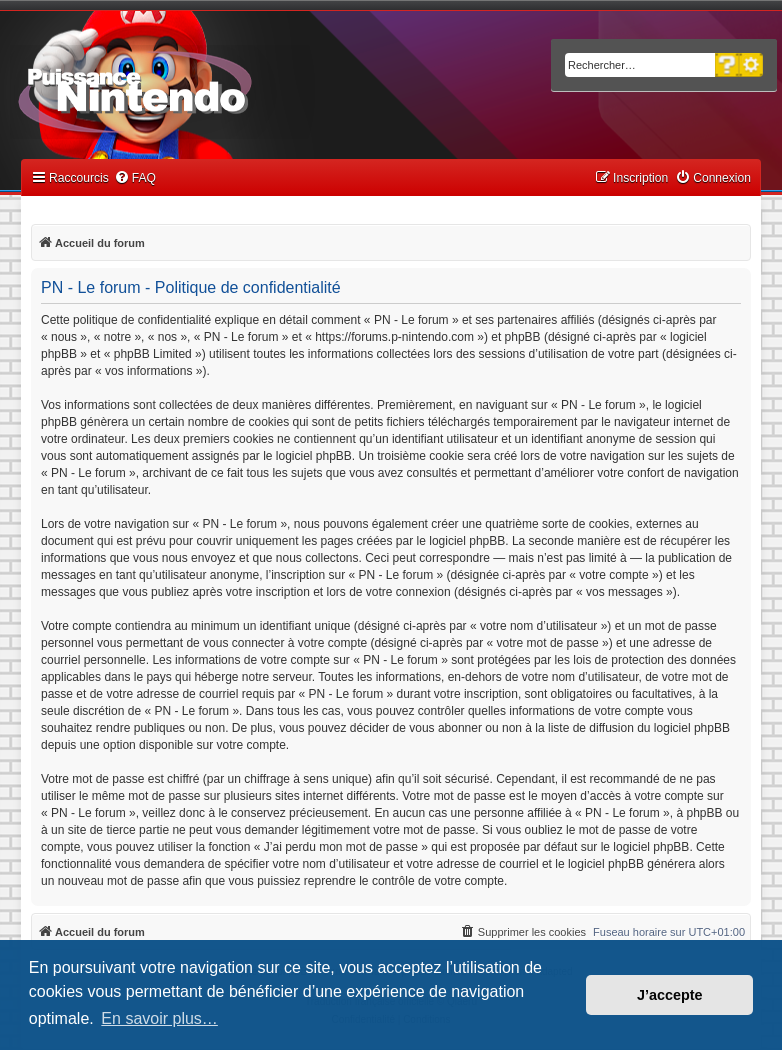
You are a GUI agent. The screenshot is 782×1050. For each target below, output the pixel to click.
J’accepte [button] (670, 995)
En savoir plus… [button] (159, 1018)
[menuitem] (135, 178)
